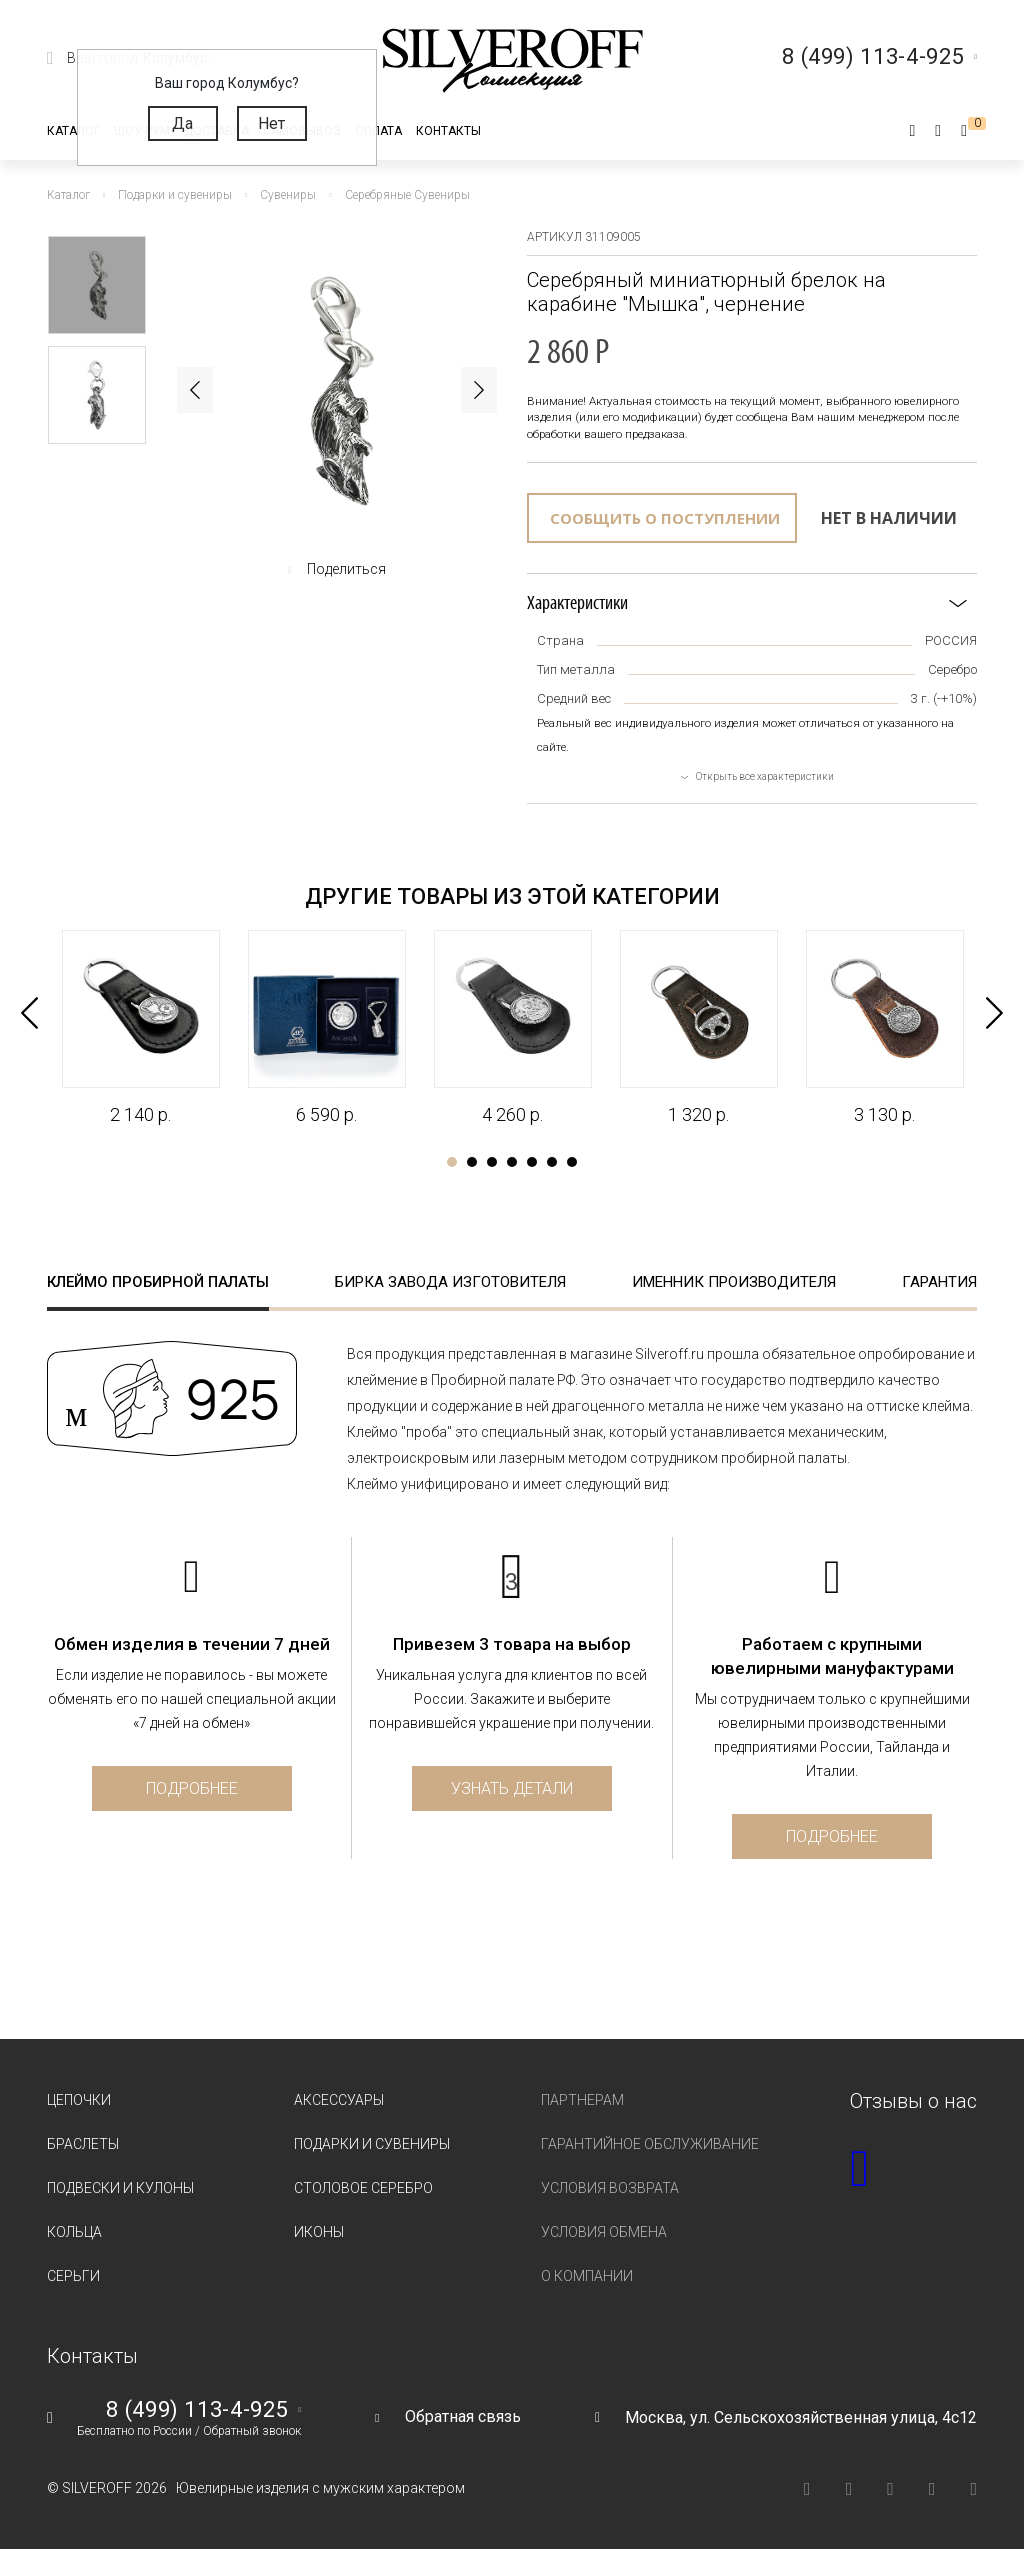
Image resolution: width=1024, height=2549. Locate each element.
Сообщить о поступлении (665, 518)
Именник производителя (734, 1282)
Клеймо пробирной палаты (158, 1282)
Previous (195, 390)
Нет (271, 123)
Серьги (73, 2276)
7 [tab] (572, 1162)
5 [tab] (532, 1162)
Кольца (74, 2232)
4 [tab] (512, 1162)
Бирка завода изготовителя (450, 1282)
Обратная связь (463, 2416)
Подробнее (192, 1788)
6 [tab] (552, 1162)
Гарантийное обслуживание (650, 2144)
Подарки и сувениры (372, 2144)
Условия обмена (604, 2232)
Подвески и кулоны (120, 2188)
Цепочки (79, 2100)
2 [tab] (472, 1162)
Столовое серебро (363, 2188)
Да (182, 123)
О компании (587, 2276)
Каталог (73, 131)
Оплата (378, 131)
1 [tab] (452, 1162)
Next (479, 390)
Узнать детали (512, 1788)
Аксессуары (339, 2100)
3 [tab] (492, 1162)
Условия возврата (610, 2188)
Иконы (319, 2232)
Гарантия (939, 1282)
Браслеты (83, 2144)
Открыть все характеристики (765, 776)
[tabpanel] (140, 1028)
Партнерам (582, 2100)
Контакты (448, 131)
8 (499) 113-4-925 (197, 2410)
